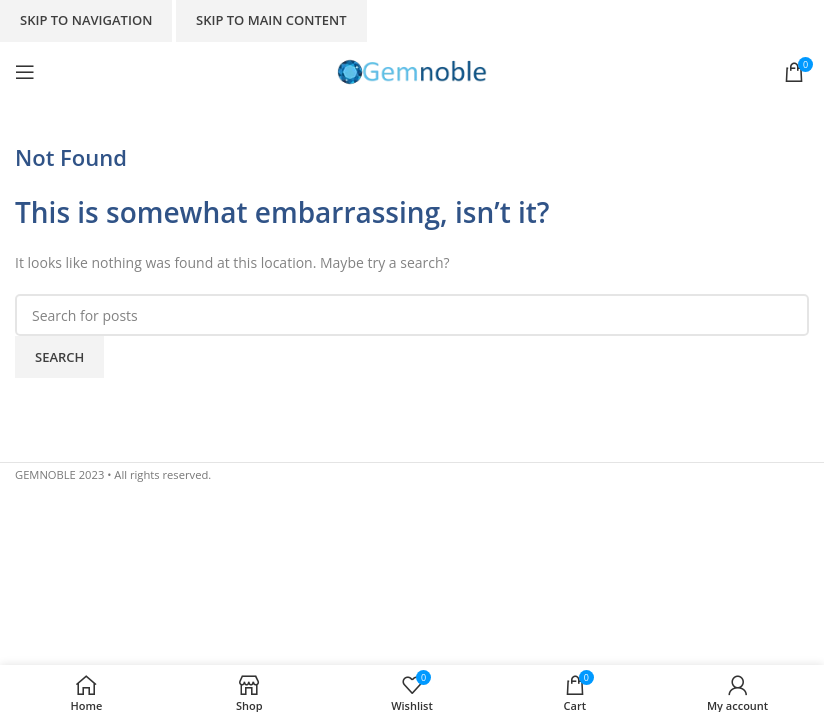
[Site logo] (412, 70)
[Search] (412, 315)
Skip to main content (271, 20)
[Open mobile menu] (25, 72)
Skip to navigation (86, 20)
